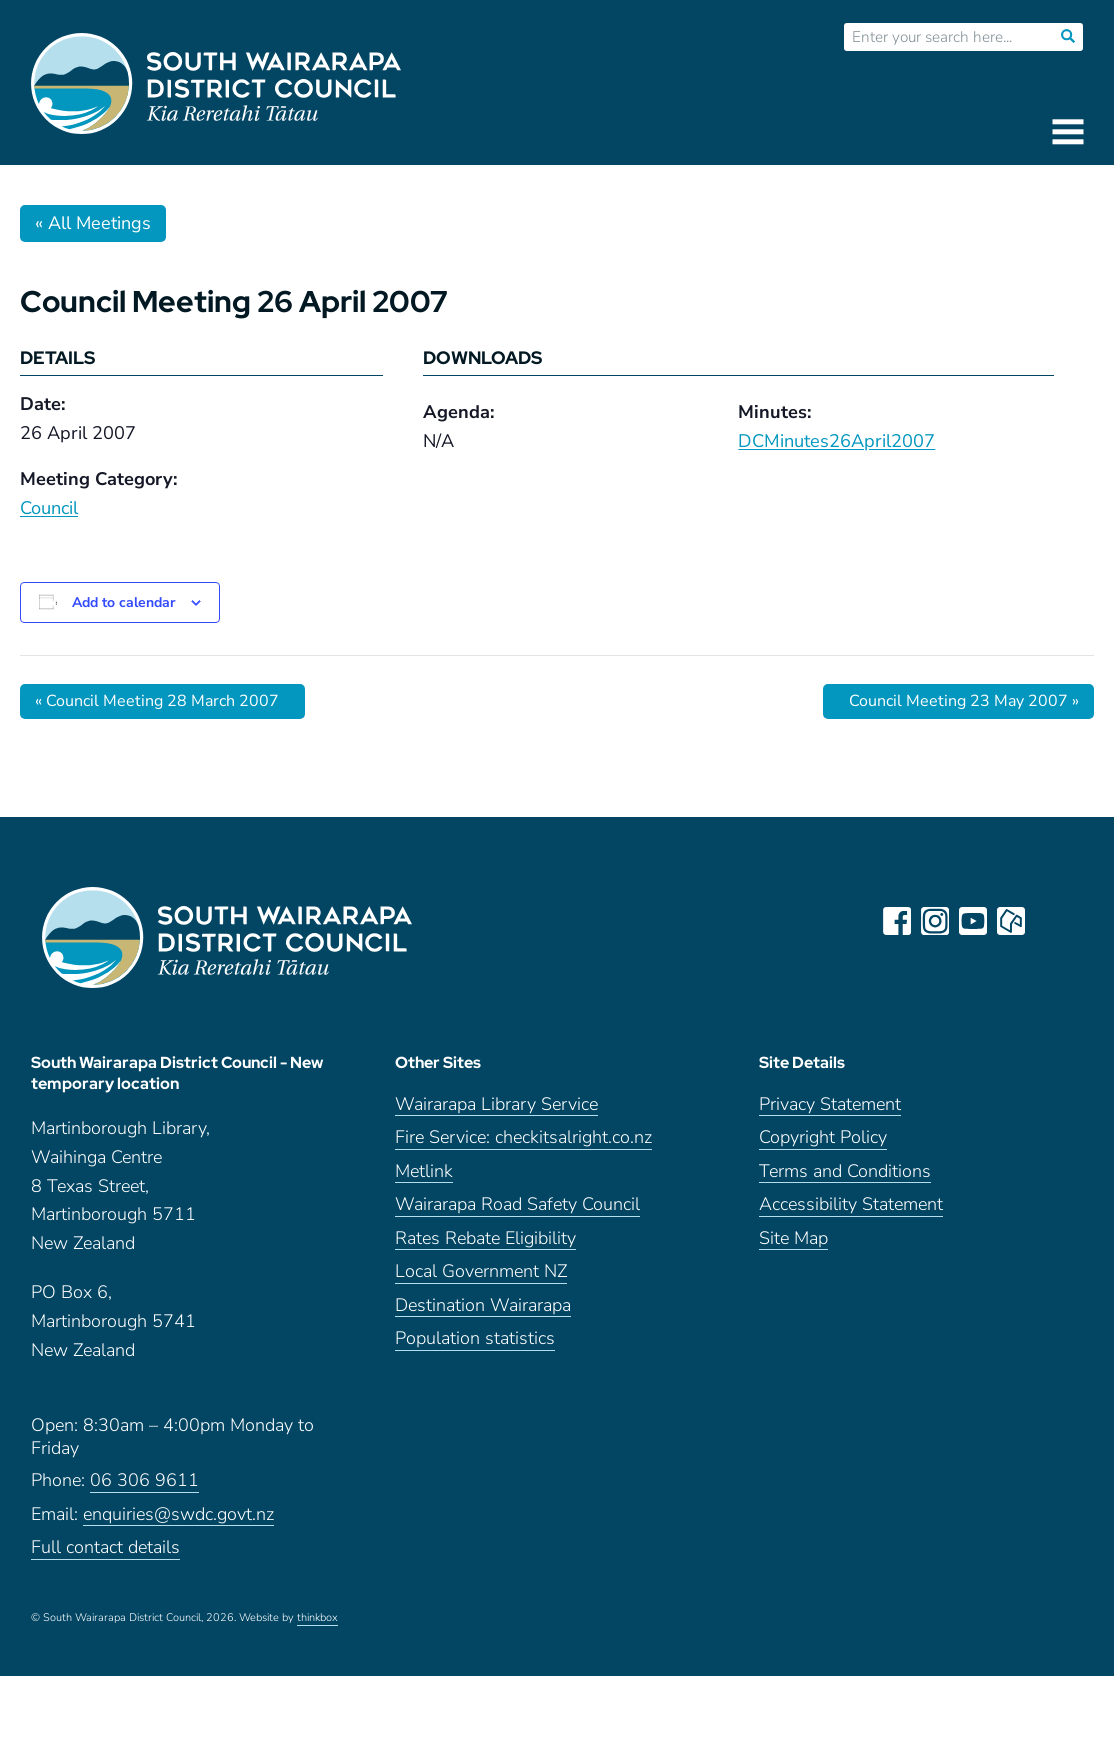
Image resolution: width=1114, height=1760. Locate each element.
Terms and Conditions (845, 1171)
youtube (973, 921)
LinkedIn (1049, 921)
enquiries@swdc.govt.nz (178, 1514)
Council (49, 508)
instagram (935, 921)
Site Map (793, 1238)
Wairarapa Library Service (496, 1104)
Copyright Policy (823, 1137)
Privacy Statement (830, 1104)
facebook (897, 921)
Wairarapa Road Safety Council (517, 1204)
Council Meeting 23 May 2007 (964, 701)
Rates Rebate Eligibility (485, 1238)
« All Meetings (93, 223)
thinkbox (317, 1618)
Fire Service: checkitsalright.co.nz (523, 1137)
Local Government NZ (481, 1271)
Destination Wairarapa (483, 1305)
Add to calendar (123, 602)
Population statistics (475, 1338)
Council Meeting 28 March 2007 (157, 701)
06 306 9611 (144, 1480)
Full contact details (105, 1547)
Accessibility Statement (851, 1204)
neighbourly (1011, 921)
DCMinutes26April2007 (836, 441)
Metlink (424, 1171)
